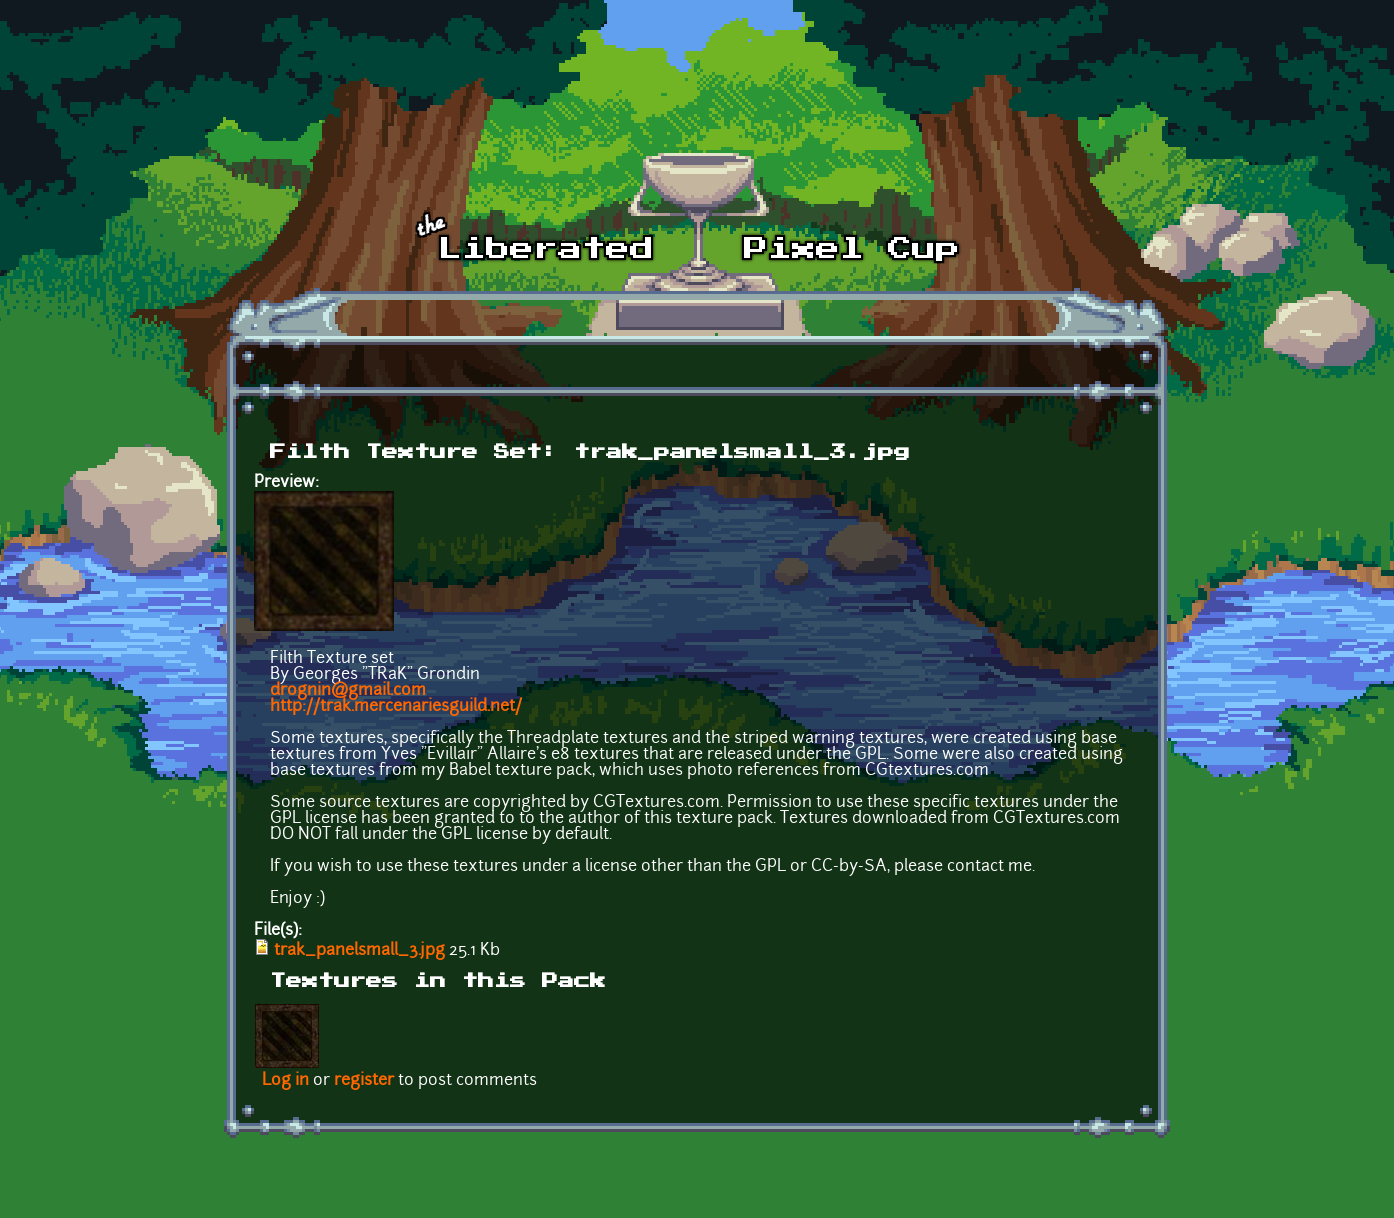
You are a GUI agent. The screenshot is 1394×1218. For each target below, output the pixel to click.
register (364, 1081)
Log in (285, 1081)
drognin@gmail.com (348, 691)
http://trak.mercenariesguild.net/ (396, 707)
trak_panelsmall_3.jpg (359, 951)
